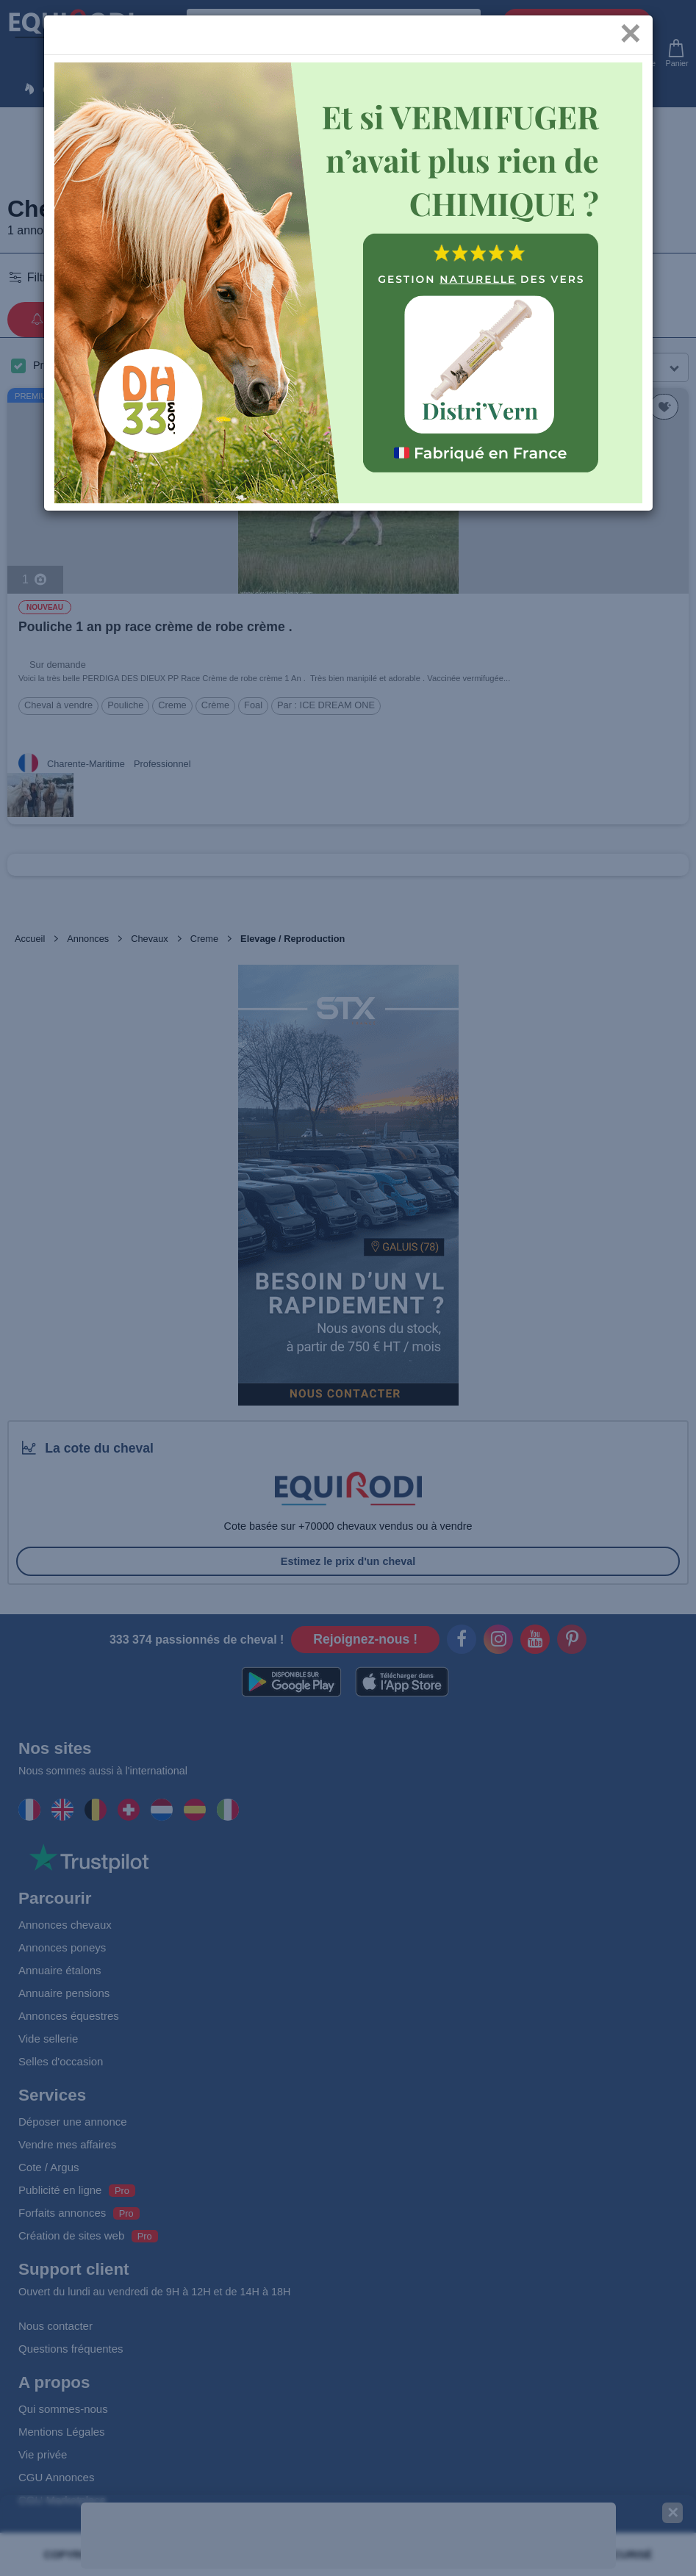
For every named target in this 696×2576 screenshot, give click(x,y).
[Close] (630, 43)
